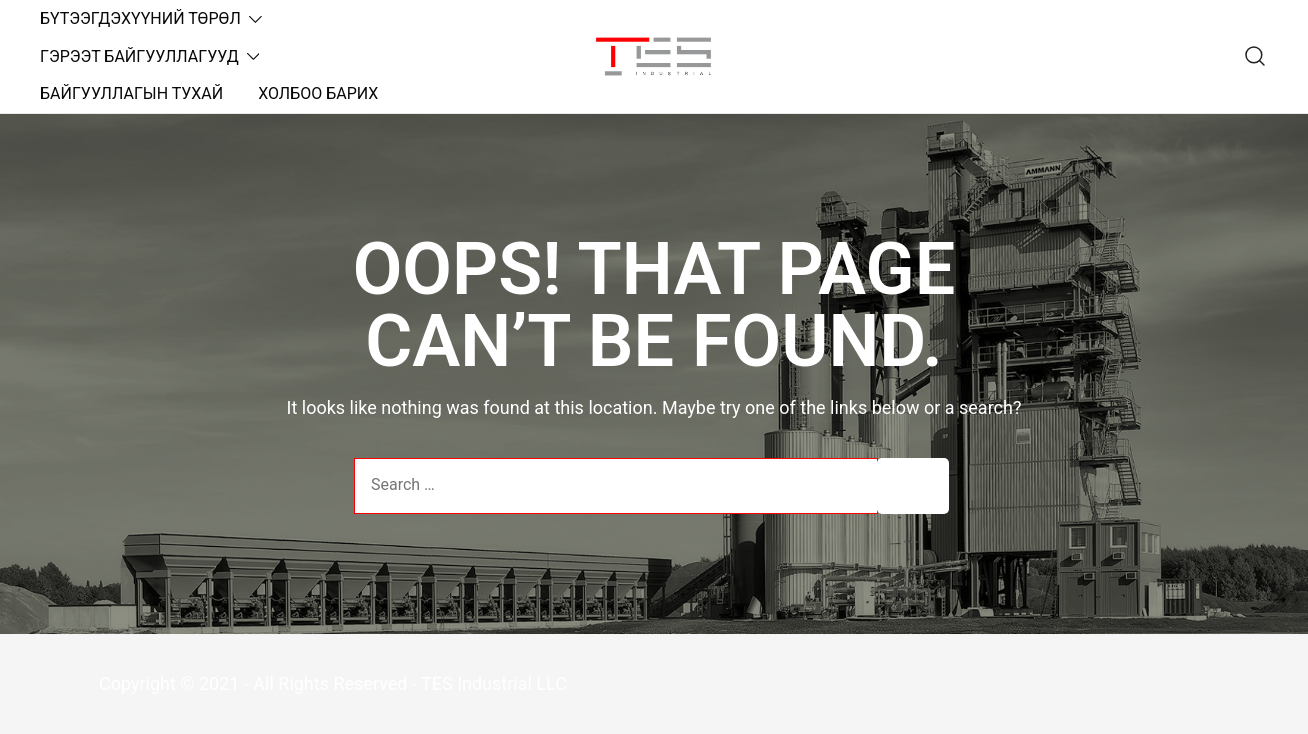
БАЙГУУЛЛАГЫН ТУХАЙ (131, 93)
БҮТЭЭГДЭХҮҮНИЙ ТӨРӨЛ (140, 18)
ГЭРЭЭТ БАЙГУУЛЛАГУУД (139, 56)
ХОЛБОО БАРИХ (318, 93)
